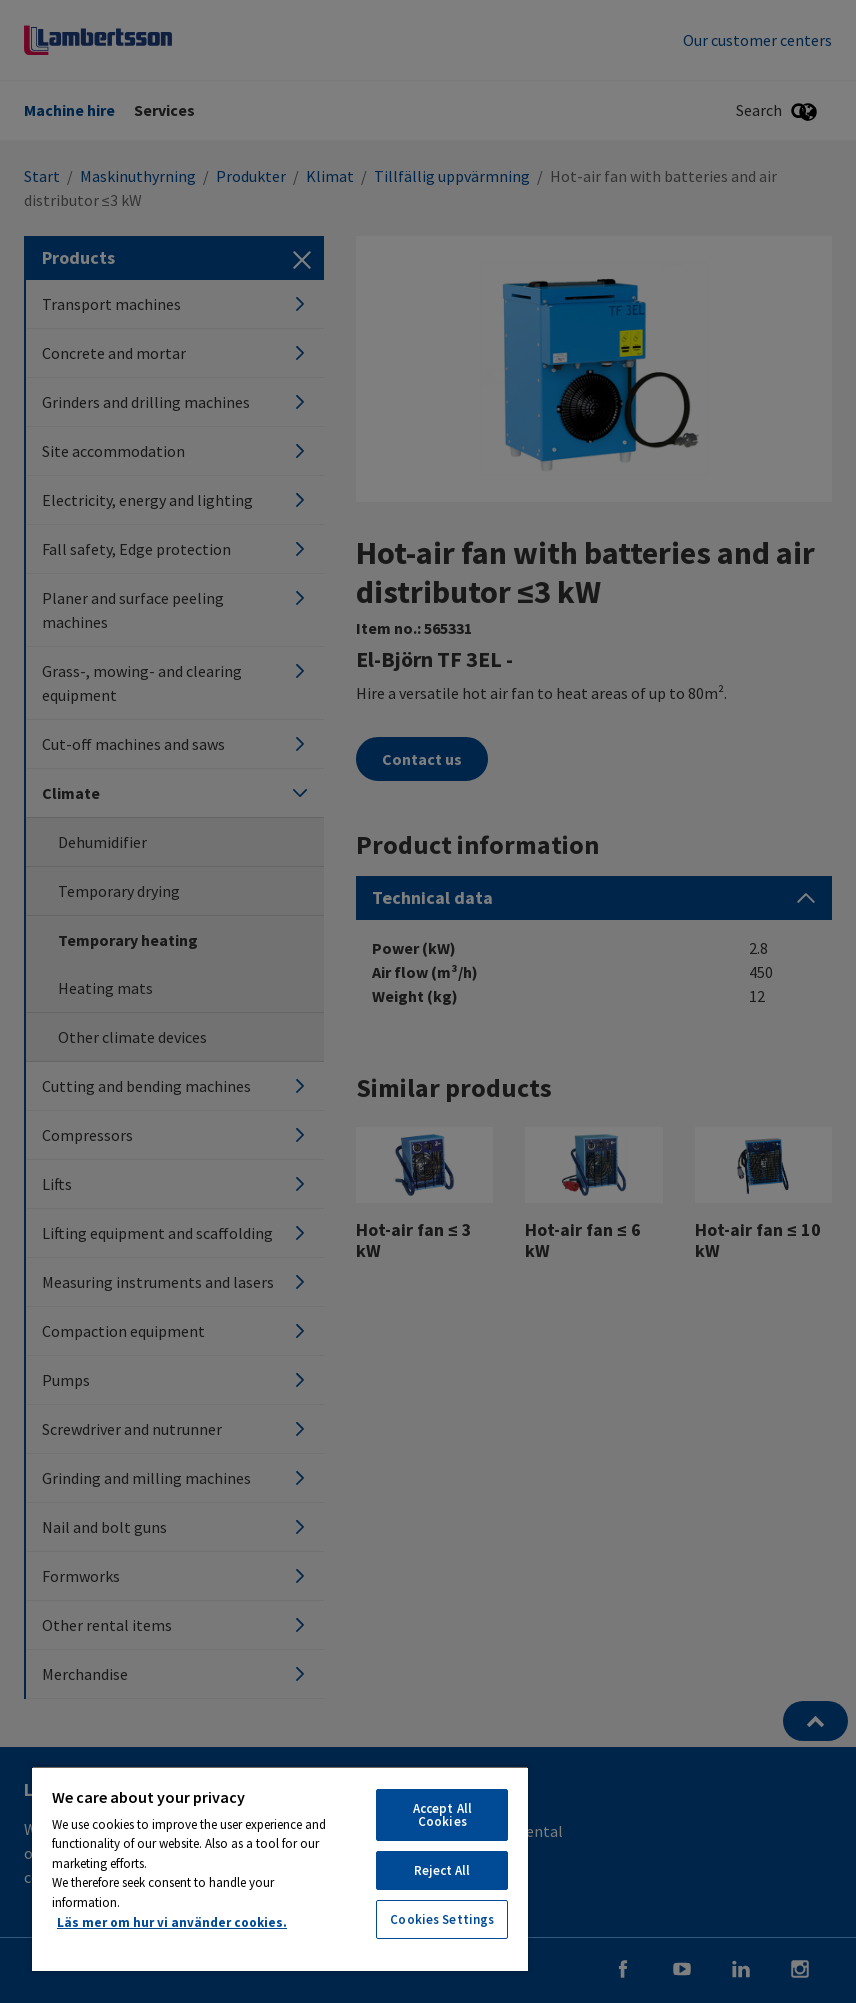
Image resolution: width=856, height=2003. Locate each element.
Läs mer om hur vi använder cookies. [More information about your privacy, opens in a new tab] (172, 1922)
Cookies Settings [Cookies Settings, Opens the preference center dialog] (442, 1919)
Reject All (442, 1870)
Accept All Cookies (442, 1815)
